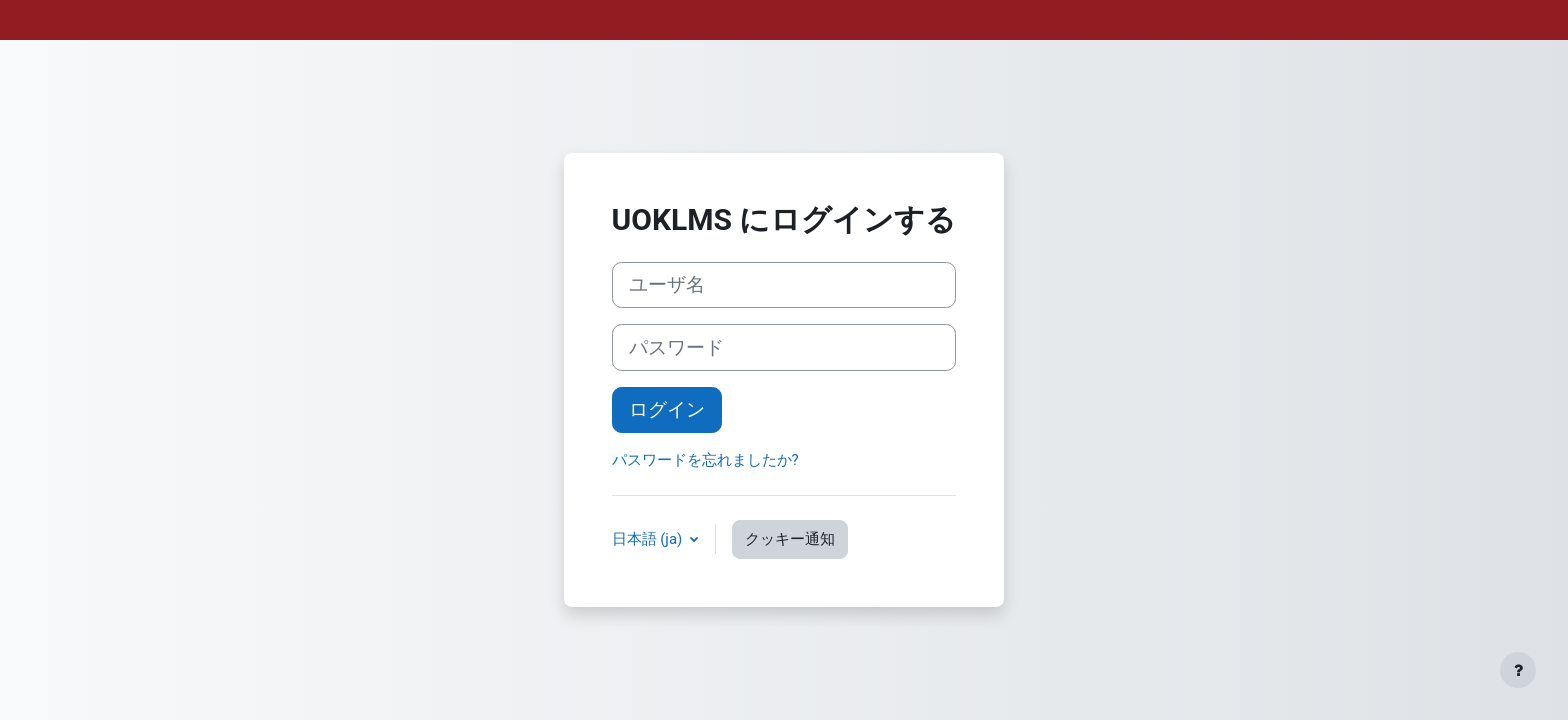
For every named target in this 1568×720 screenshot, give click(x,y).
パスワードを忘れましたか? (705, 460)
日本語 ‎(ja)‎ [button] (649, 539)
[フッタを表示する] (1518, 670)
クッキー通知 (790, 539)
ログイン (667, 410)
